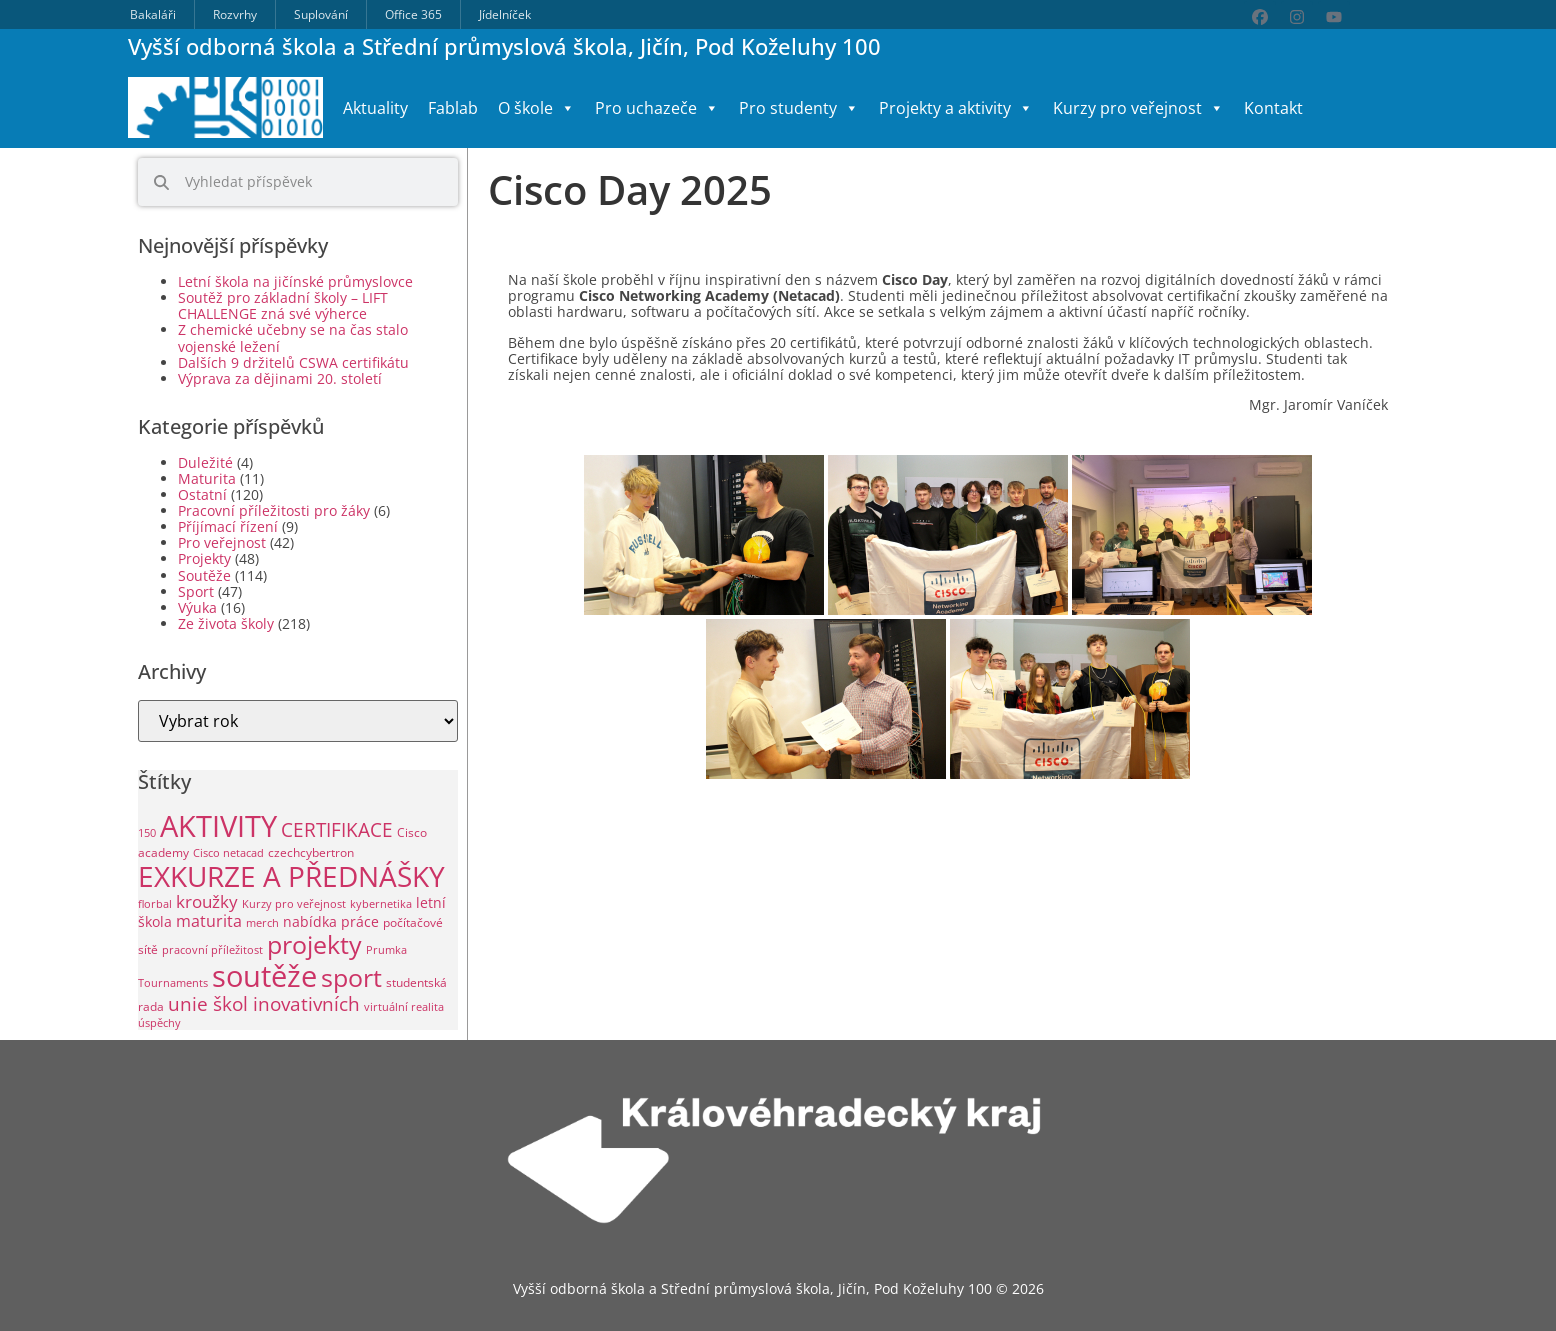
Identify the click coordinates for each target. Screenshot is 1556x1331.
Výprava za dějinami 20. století (280, 378)
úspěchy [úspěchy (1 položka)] (159, 1023)
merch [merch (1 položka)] (262, 923)
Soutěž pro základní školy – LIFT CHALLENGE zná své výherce (283, 305)
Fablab (453, 108)
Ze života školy (226, 623)
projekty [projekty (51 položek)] (314, 944)
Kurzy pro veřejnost (1138, 108)
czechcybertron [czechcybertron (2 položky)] (311, 852)
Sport (196, 591)
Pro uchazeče (657, 108)
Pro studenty (799, 108)
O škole (536, 108)
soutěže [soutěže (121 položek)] (264, 975)
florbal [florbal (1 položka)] (155, 904)
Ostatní (202, 494)
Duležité (205, 462)
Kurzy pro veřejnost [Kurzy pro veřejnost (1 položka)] (294, 904)
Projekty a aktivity (956, 108)
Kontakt (1273, 108)
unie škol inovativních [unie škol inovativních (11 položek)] (264, 1003)
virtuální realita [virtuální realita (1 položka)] (404, 1007)
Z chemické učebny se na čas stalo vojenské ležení (293, 337)
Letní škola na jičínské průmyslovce (295, 281)
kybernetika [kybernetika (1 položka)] (381, 904)
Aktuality (375, 108)
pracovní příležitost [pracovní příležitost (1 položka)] (212, 950)
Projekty (204, 558)
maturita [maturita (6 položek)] (209, 921)
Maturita (207, 478)
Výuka (197, 607)
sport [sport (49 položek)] (351, 977)
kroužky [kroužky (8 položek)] (207, 901)
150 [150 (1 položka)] (147, 833)
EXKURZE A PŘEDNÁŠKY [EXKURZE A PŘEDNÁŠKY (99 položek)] (291, 876)
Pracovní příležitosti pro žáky (274, 510)
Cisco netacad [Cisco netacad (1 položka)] (228, 853)
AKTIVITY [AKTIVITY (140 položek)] (218, 826)
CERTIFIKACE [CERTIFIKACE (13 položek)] (337, 829)
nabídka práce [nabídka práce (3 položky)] (331, 921)
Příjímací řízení (228, 526)
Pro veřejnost (222, 542)
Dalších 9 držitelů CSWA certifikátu (293, 362)
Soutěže (204, 575)
